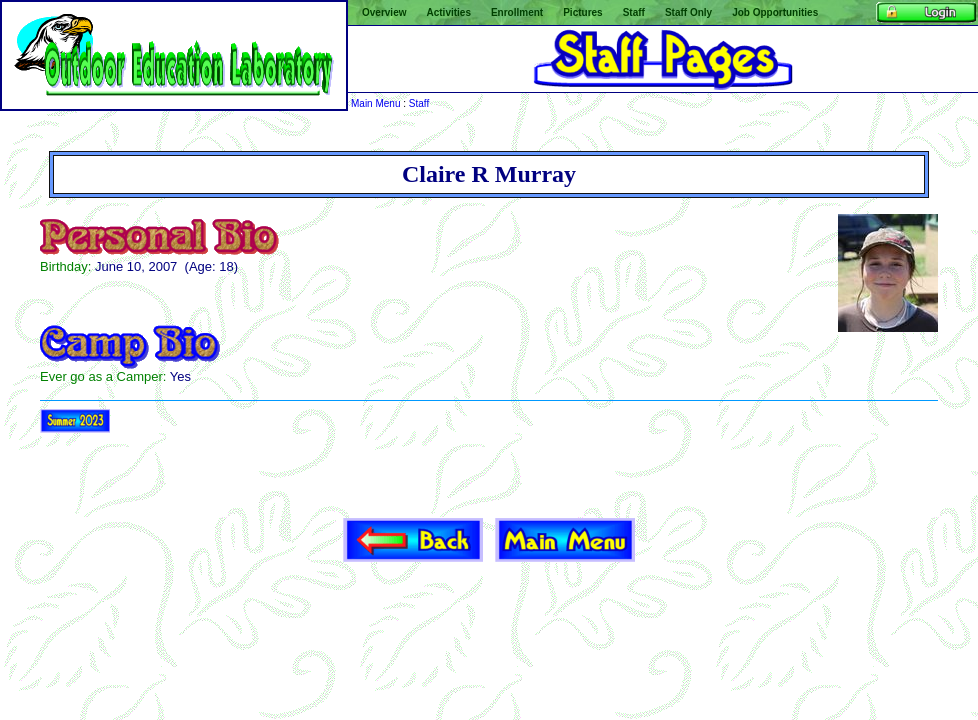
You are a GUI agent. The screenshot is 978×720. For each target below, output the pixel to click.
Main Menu (375, 103)
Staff (419, 103)
